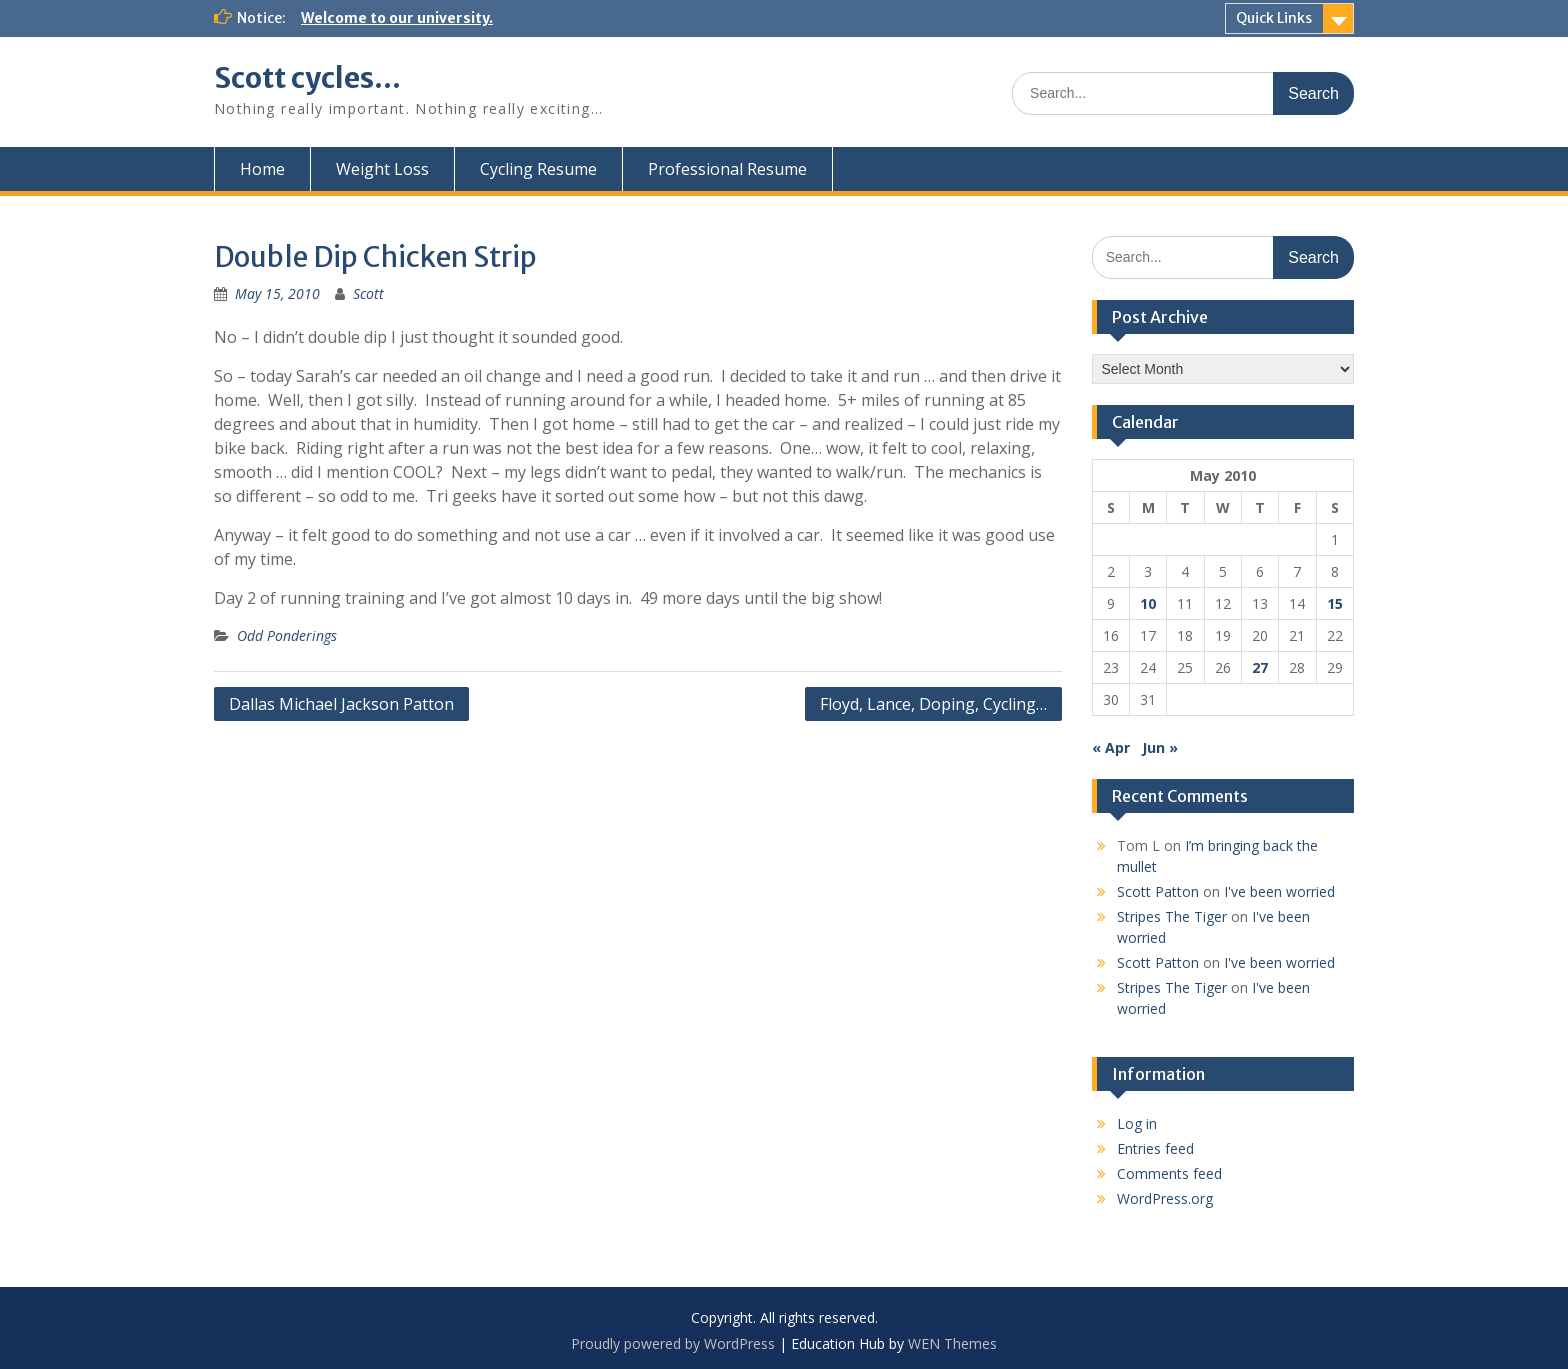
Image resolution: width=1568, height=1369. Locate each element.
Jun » (1160, 747)
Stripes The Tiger (1172, 916)
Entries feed (1155, 1148)
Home (262, 169)
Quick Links (1274, 18)
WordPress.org (1165, 1198)
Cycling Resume (538, 169)
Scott (368, 293)
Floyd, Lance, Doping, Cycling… (933, 704)
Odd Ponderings (287, 635)
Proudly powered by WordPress (673, 1343)
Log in (1137, 1123)
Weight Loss (382, 169)
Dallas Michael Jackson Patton (341, 704)
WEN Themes (952, 1343)
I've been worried (1279, 891)
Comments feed (1169, 1173)
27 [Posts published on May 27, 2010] (1260, 667)
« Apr (1111, 747)
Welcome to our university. (397, 18)
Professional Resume (727, 169)
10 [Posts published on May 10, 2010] (1148, 603)
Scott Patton (1158, 891)
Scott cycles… (307, 78)
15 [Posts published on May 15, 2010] (1335, 603)
